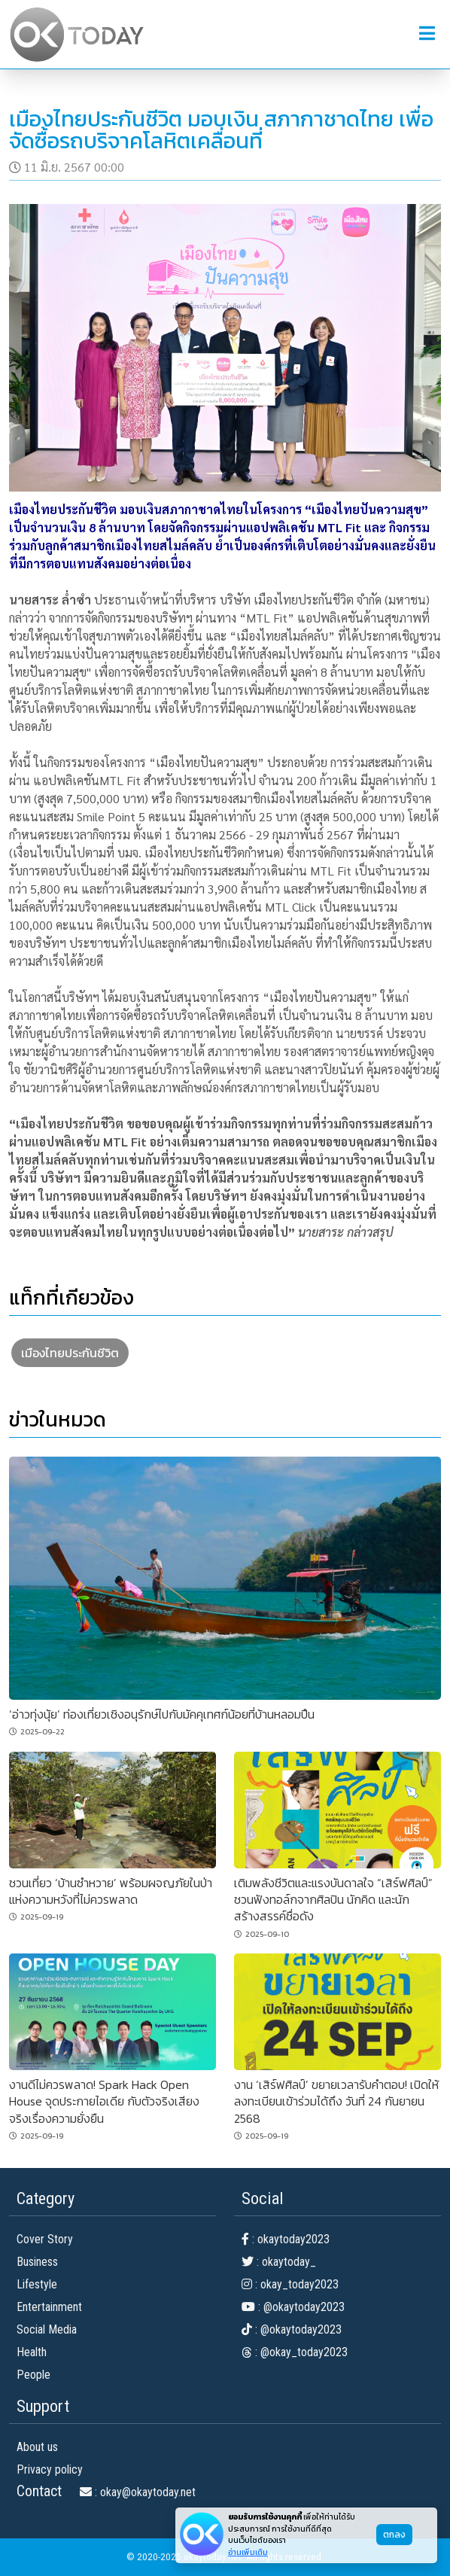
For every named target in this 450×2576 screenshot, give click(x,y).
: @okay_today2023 (295, 2352)
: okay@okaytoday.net (138, 2492)
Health (32, 2352)
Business (37, 2262)
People (33, 2374)
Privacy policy (50, 2469)
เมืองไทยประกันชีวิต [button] (70, 1353)
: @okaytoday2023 (293, 2307)
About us (37, 2447)
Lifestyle (37, 2284)
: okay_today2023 (290, 2284)
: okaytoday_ (279, 2262)
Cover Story (45, 2239)
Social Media (47, 2329)
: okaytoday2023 (286, 2239)
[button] (427, 33)
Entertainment (49, 2307)
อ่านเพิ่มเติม (248, 2552)
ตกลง (394, 2534)
